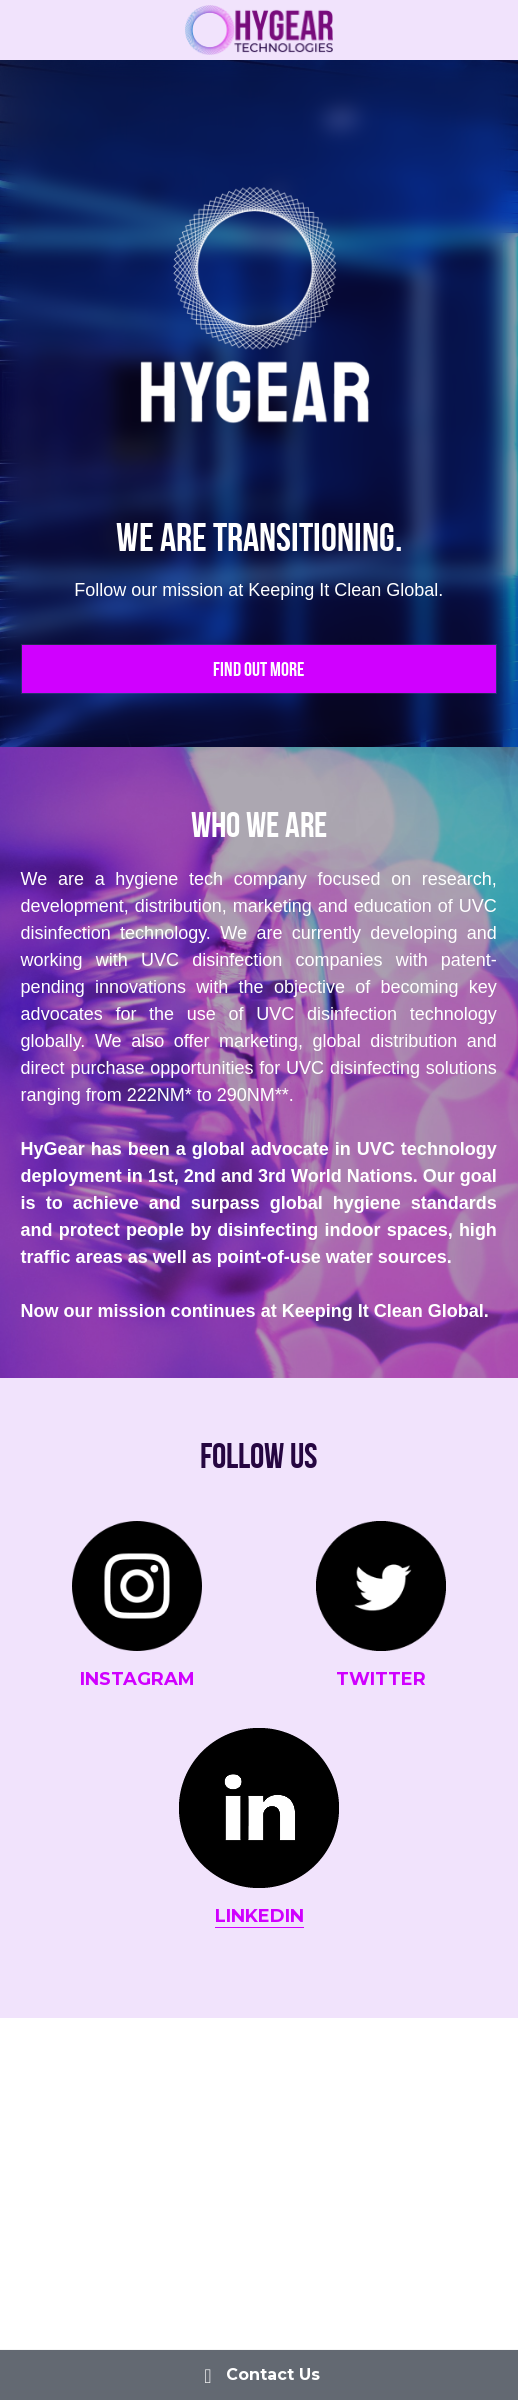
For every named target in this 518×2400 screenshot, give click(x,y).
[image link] (259, 28)
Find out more (258, 669)
